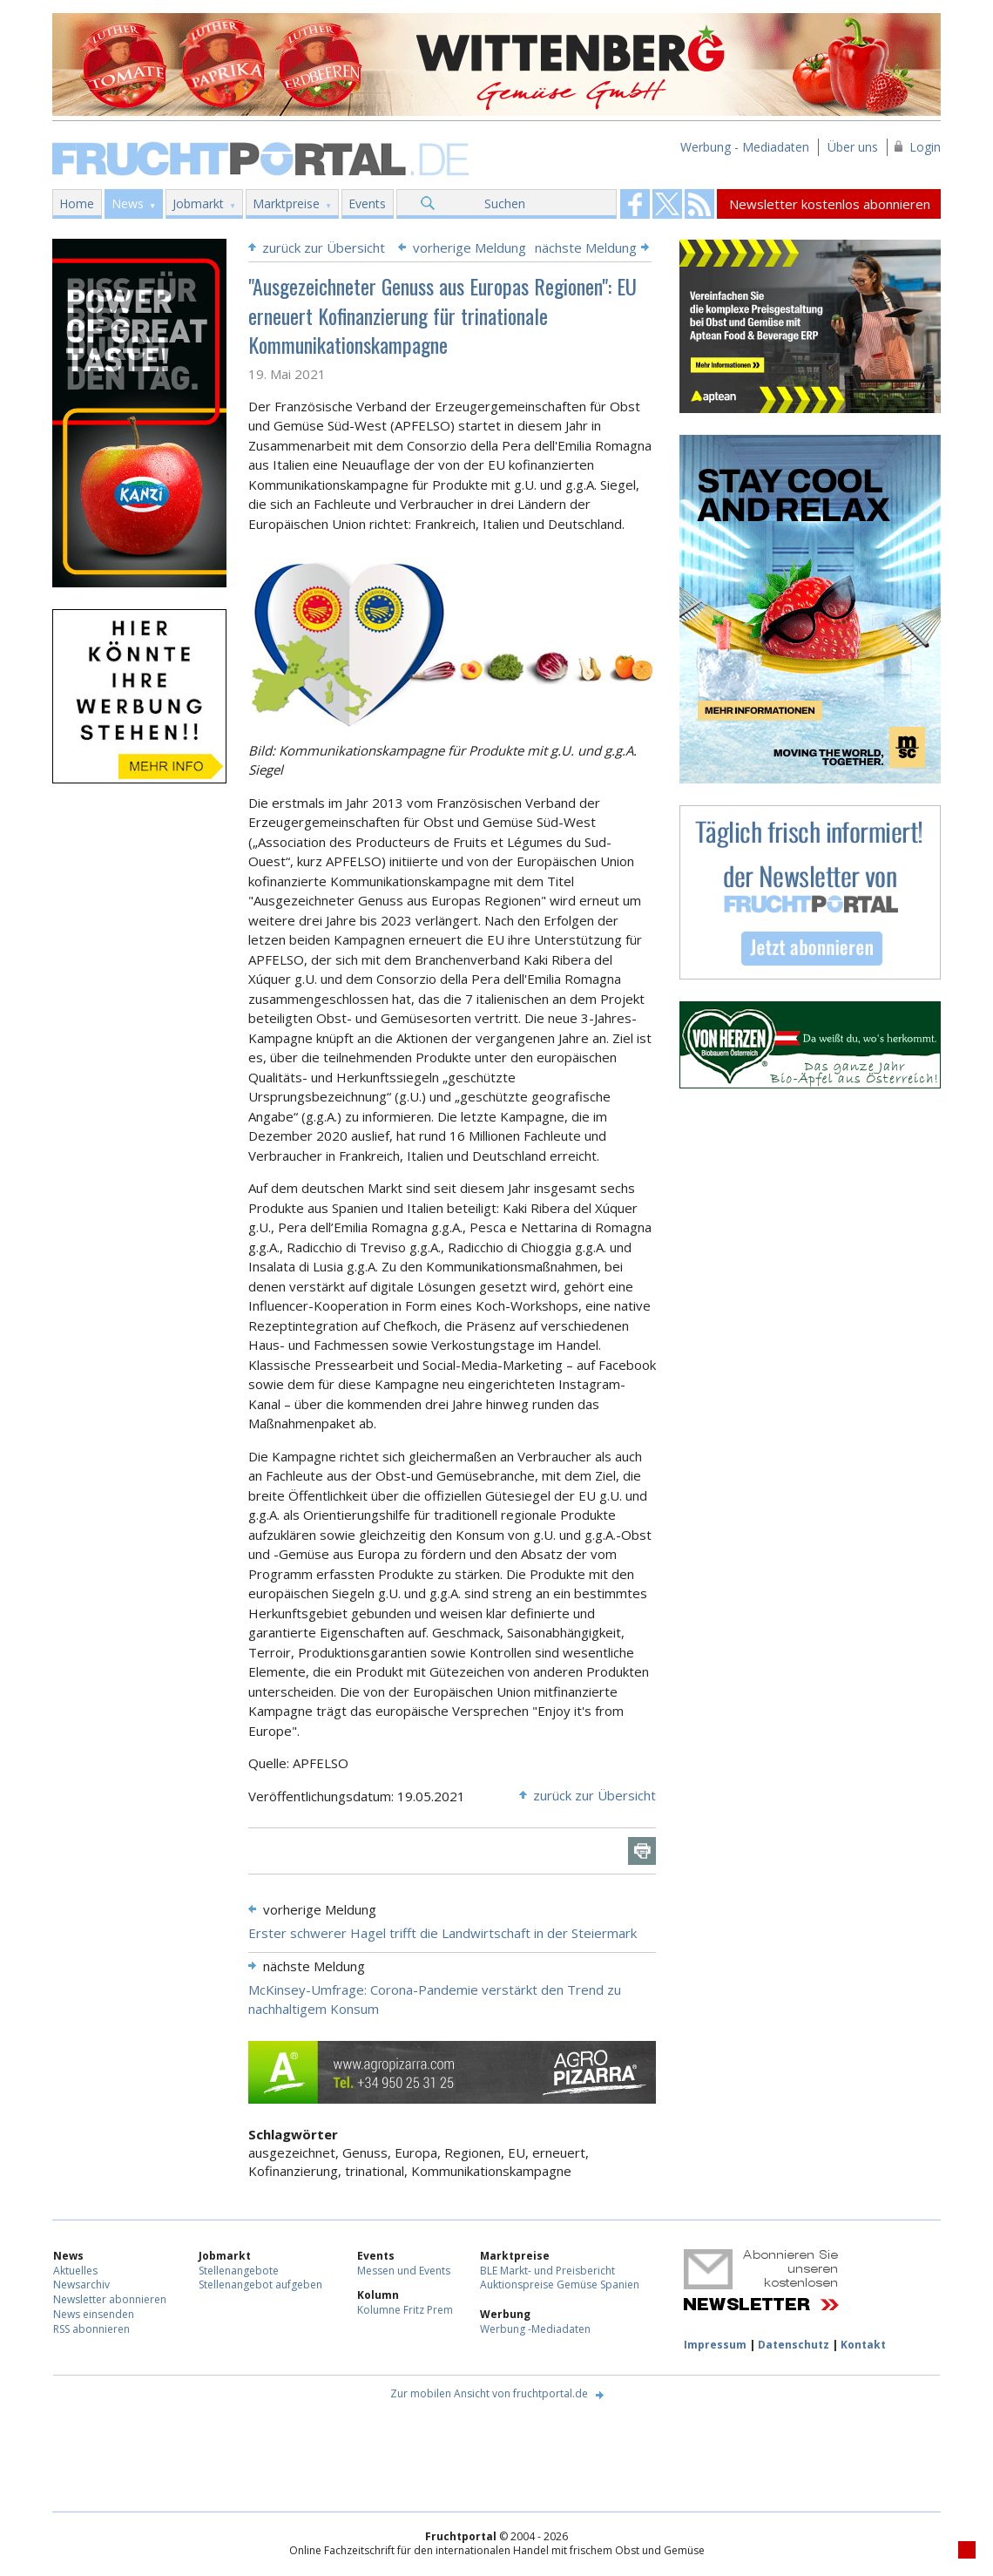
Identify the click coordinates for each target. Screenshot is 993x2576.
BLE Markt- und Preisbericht (547, 2270)
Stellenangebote (239, 2270)
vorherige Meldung (469, 247)
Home (76, 203)
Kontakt (863, 2344)
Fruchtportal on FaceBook (635, 204)
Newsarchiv (81, 2284)
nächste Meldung (586, 247)
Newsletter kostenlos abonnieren (829, 204)
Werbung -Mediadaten (535, 2329)
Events (367, 203)
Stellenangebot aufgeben (260, 2284)
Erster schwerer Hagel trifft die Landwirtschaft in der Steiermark (442, 1933)
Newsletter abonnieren (109, 2299)
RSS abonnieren (91, 2329)
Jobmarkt (198, 203)
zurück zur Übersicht (323, 247)
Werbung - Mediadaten (744, 147)
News (127, 203)
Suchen (504, 203)
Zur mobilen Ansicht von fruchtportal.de (489, 2393)
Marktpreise (286, 203)
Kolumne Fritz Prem (405, 2309)
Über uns (853, 147)
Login (925, 147)
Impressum (715, 2344)
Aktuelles (75, 2270)
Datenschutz (793, 2344)
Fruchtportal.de (263, 157)
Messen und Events (403, 2270)
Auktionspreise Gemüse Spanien (559, 2284)
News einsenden (93, 2314)
